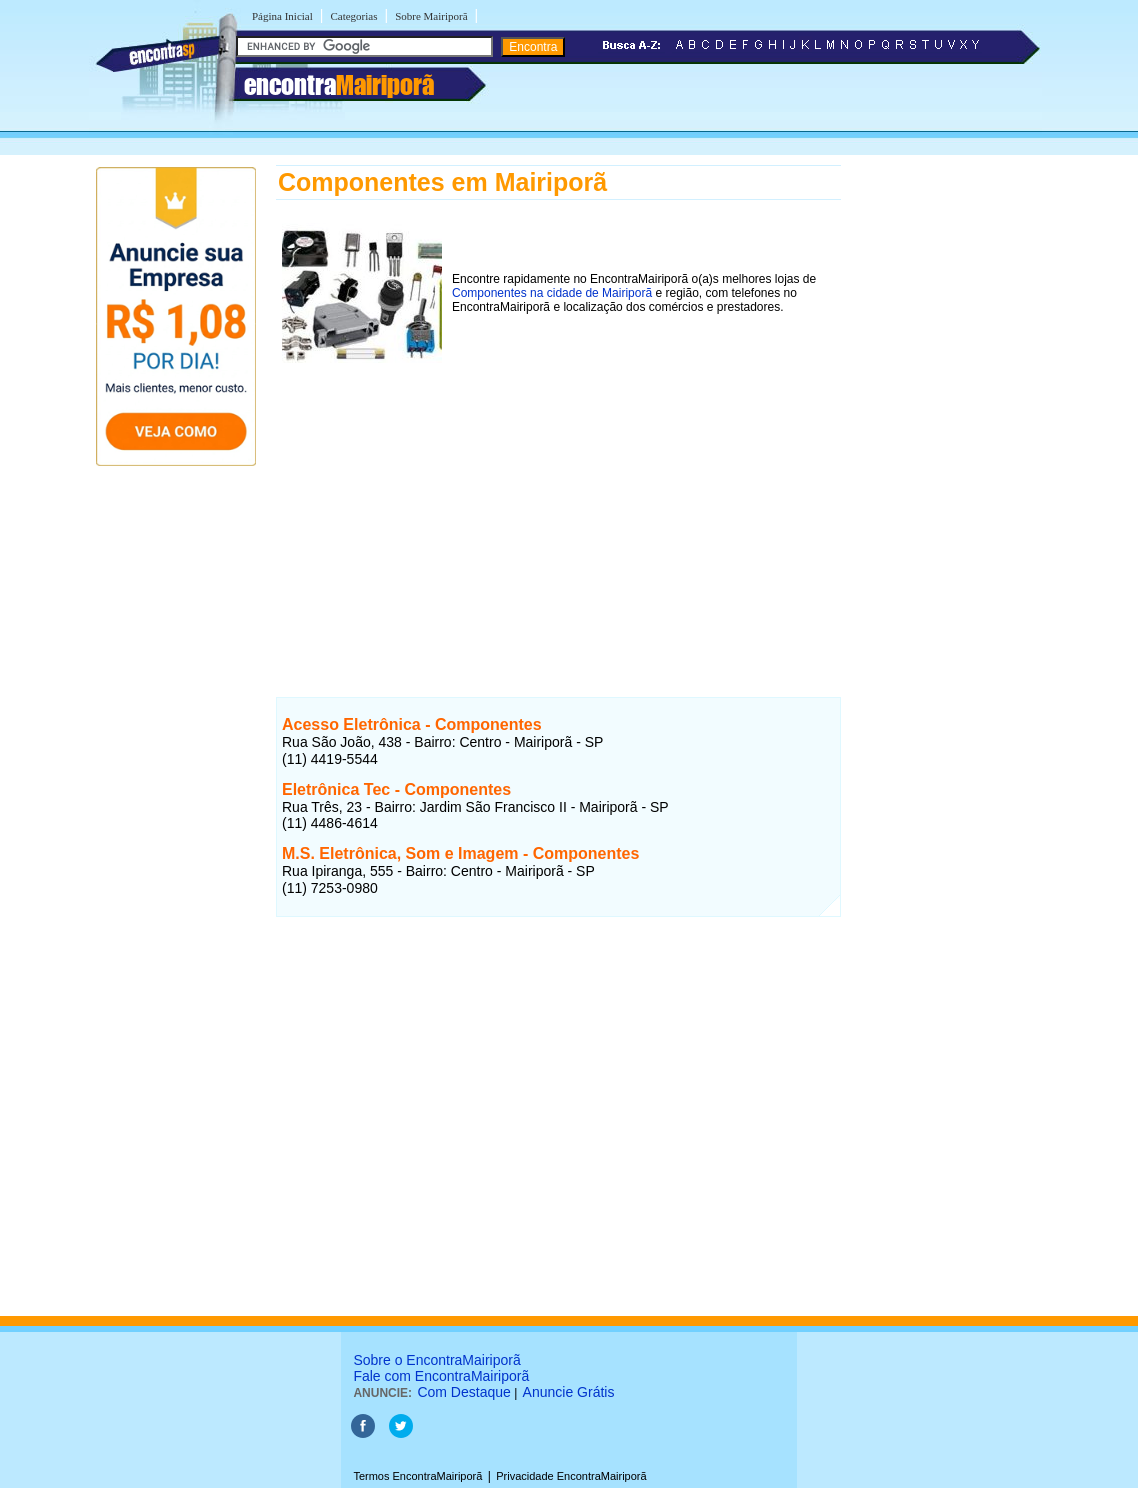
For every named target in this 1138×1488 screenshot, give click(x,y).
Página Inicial (282, 16)
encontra (339, 85)
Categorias (353, 16)
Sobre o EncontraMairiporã (436, 1360)
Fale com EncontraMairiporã (441, 1376)
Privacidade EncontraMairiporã (571, 1476)
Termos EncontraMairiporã (417, 1476)
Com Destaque (463, 1392)
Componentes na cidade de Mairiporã (552, 293)
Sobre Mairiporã (431, 16)
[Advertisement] (558, 509)
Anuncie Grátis (569, 1392)
